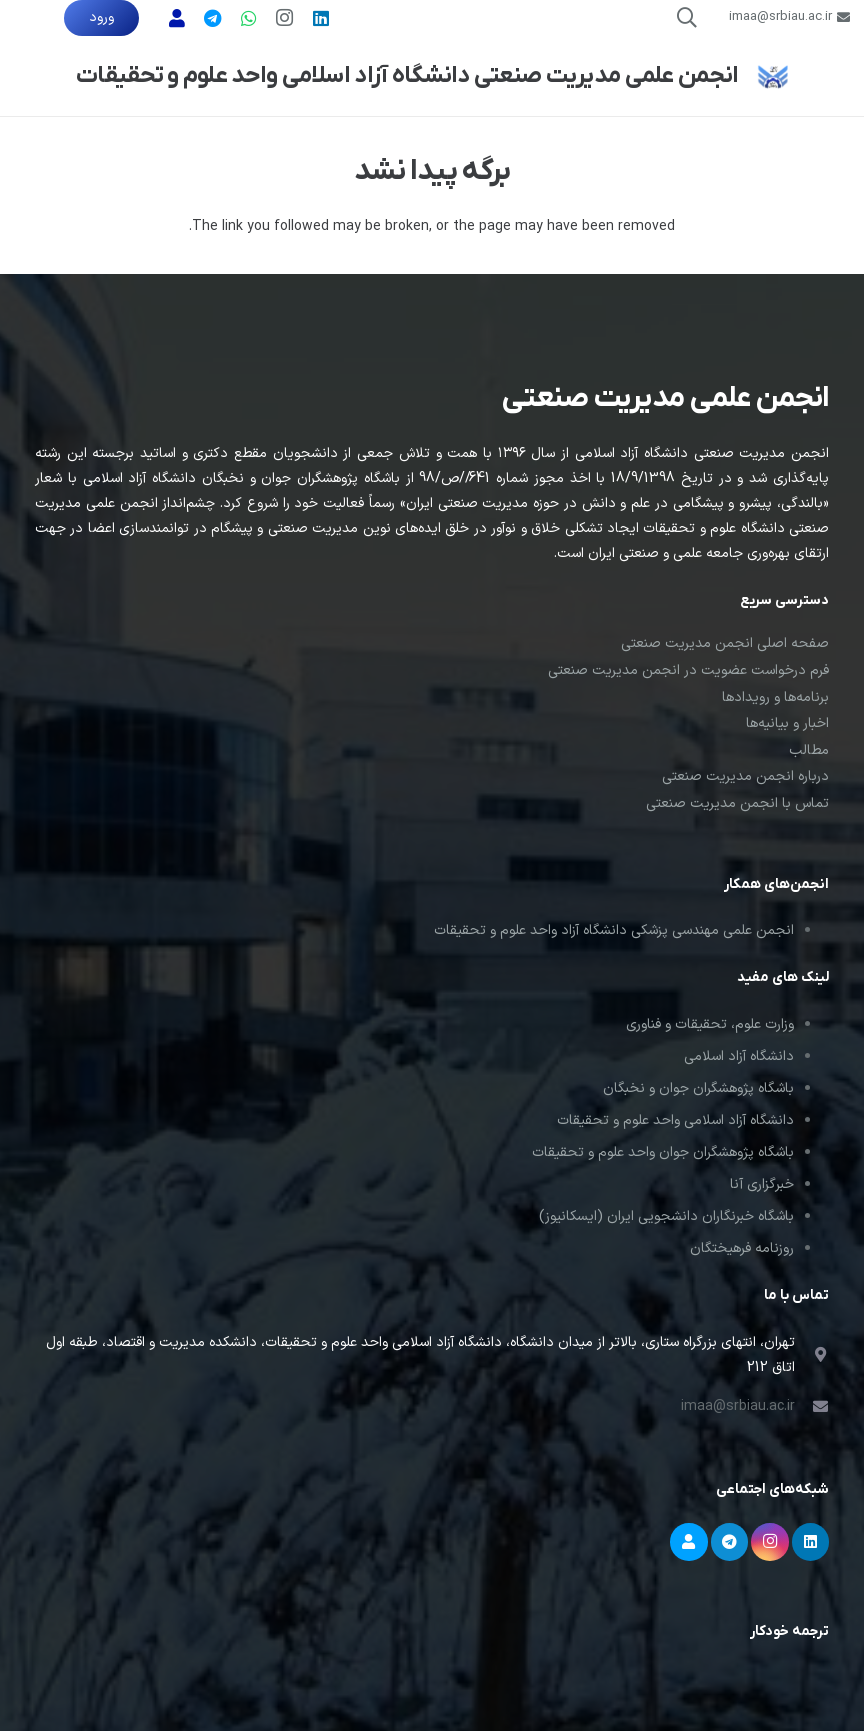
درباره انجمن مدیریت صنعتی (745, 776)
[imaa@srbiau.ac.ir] (812, 1406)
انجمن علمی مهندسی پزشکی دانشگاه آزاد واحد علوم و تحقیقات (614, 930)
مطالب (809, 750)
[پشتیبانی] (177, 18)
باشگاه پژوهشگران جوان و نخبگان (698, 1088)
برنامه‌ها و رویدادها (775, 697)
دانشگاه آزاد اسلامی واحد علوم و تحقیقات (675, 1120)
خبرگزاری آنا (762, 1184)
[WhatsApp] (249, 18)
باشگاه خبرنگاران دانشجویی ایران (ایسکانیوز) (666, 1216)
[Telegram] (730, 1542)
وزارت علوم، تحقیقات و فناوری (710, 1024)
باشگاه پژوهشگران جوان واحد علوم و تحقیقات (663, 1152)
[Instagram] (285, 18)
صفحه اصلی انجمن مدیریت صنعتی (725, 643)
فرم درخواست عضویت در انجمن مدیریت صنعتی (688, 670)
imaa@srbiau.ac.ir (738, 1406)
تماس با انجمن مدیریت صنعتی (737, 803)
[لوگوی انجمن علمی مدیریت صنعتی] (773, 76)
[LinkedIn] (321, 18)
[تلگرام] (213, 18)
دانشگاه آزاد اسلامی (739, 1056)
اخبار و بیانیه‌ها (787, 723)
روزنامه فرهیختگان (742, 1248)
